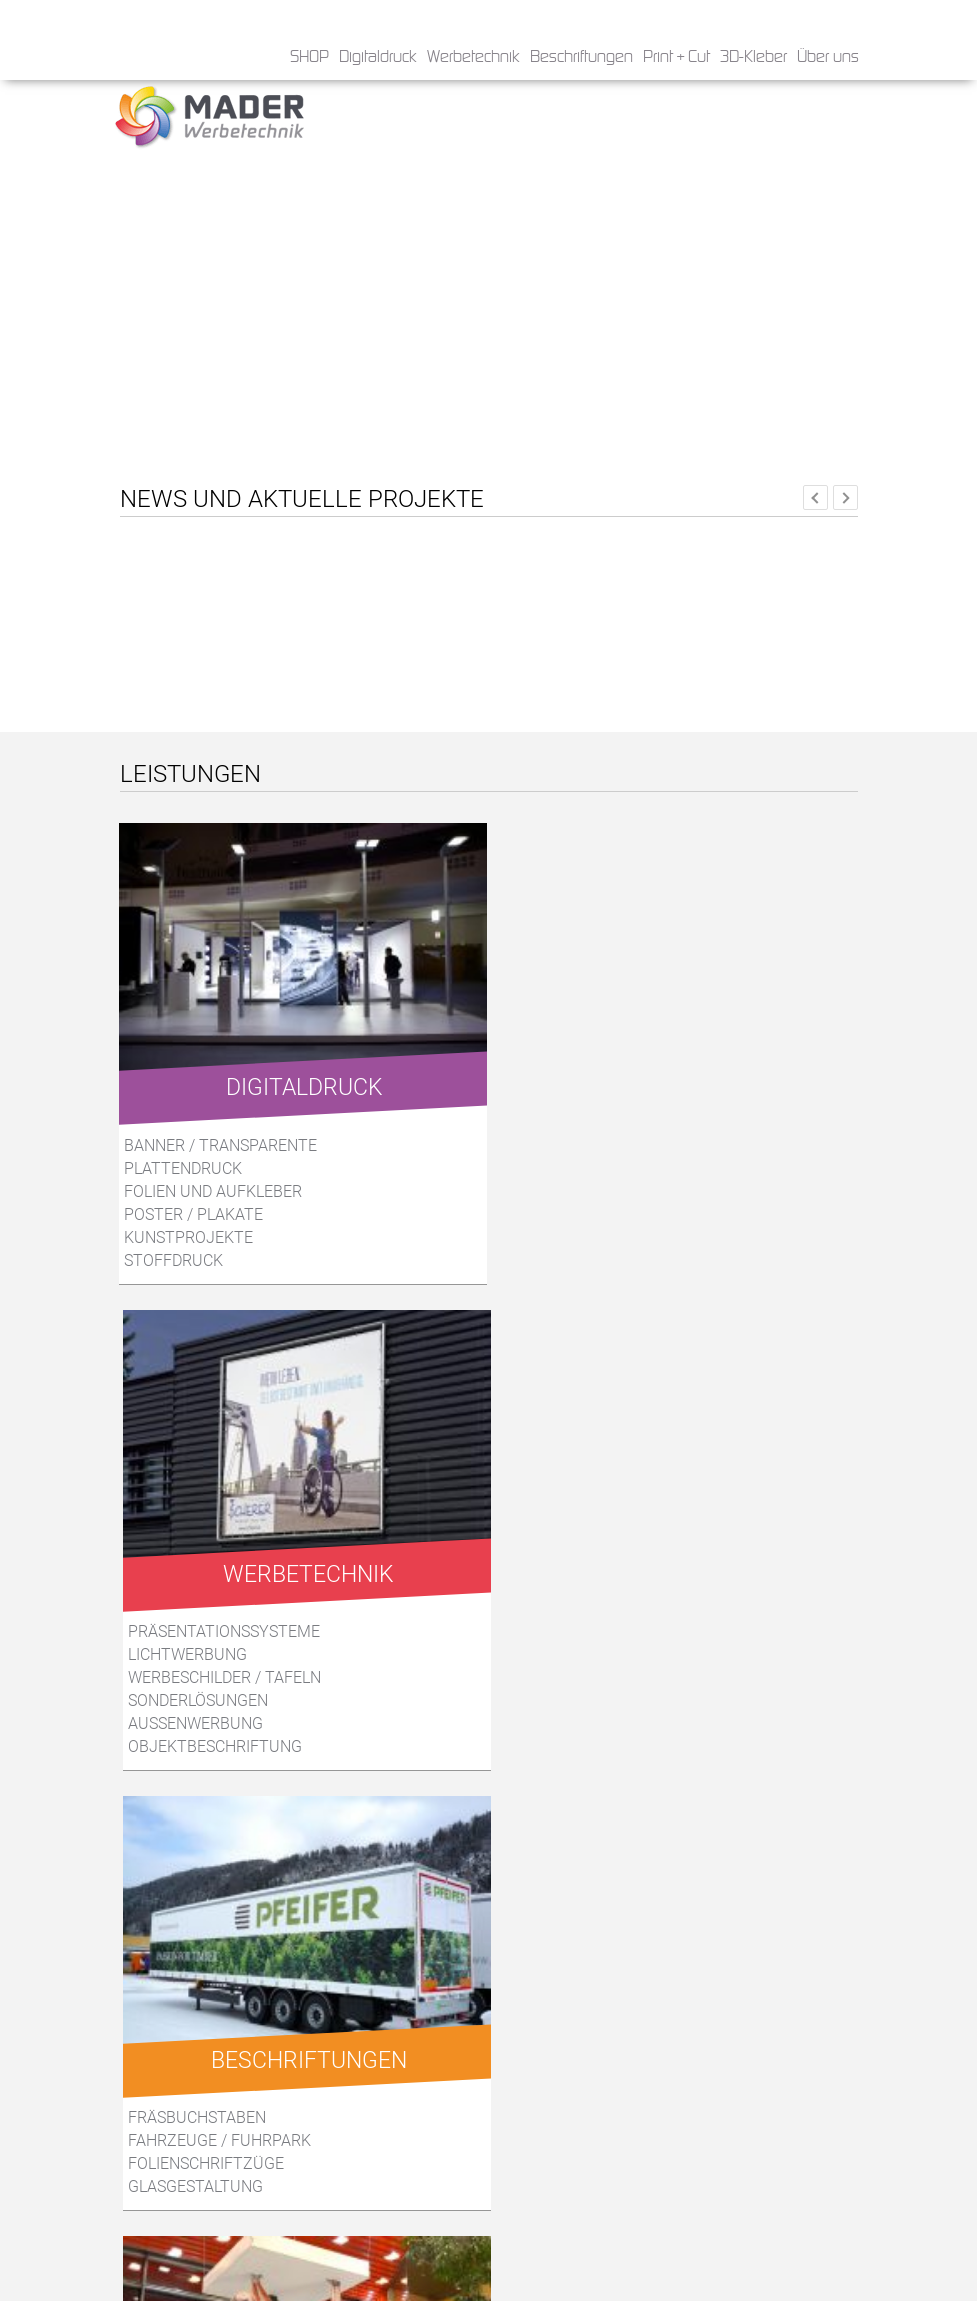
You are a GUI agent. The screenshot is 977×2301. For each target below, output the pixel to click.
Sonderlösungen (556, 1212)
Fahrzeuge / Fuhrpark (219, 1643)
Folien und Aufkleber (214, 1189)
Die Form (163, 2073)
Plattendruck (184, 1166)
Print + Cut (676, 57)
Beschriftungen (581, 57)
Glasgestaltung (195, 1689)
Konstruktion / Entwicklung (610, 1620)
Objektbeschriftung (573, 1258)
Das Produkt (180, 2050)
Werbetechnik (473, 57)
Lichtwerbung (545, 1166)
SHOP (309, 57)
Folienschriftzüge (206, 1666)
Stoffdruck (174, 1258)
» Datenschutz (542, 2223)
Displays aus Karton (574, 1643)
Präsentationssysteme (582, 1143)
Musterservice (552, 1689)
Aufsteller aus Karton (586, 1666)
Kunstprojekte (189, 1235)
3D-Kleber (753, 57)
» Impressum (538, 2244)
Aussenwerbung (553, 1235)
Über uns (828, 57)
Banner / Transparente (221, 1143)
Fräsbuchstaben (197, 1620)
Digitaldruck (378, 57)
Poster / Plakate (194, 1212)
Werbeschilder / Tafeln (582, 1189)
